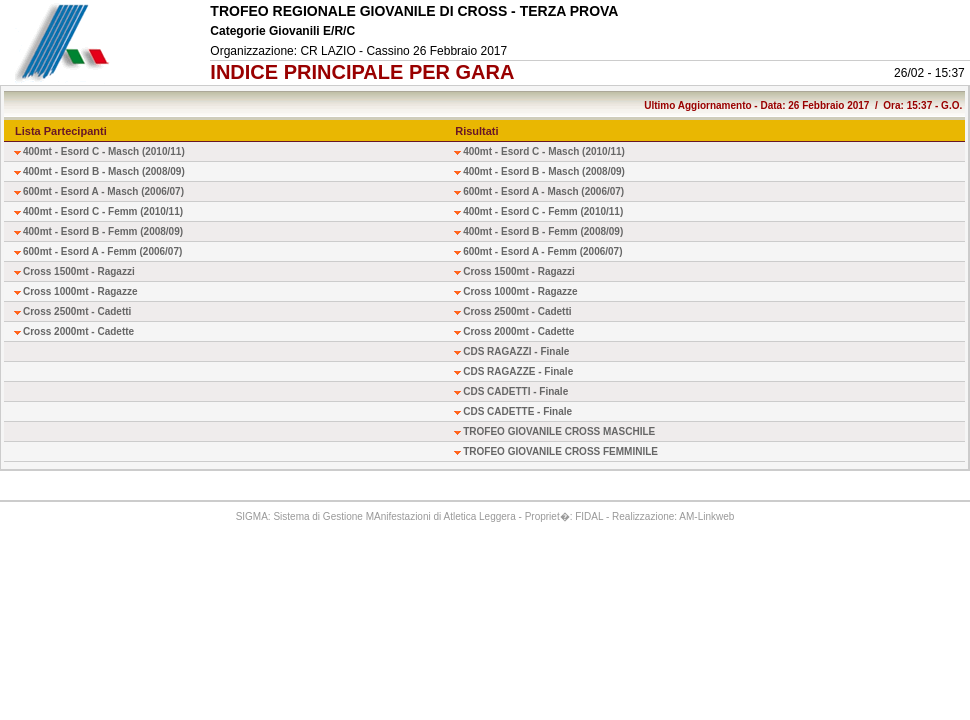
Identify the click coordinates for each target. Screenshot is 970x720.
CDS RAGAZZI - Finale (516, 351)
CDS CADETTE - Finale (517, 411)
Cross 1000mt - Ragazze (80, 291)
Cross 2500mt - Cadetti (77, 311)
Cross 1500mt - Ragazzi (79, 271)
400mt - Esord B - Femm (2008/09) (103, 231)
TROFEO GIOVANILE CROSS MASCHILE (559, 431)
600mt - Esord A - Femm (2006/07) (102, 251)
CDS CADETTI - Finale (515, 391)
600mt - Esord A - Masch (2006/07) (103, 191)
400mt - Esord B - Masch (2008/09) (104, 171)
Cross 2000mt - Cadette (78, 331)
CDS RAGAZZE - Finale (518, 371)
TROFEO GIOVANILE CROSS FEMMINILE (560, 451)
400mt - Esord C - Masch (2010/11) (104, 151)
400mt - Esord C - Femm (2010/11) (103, 211)
